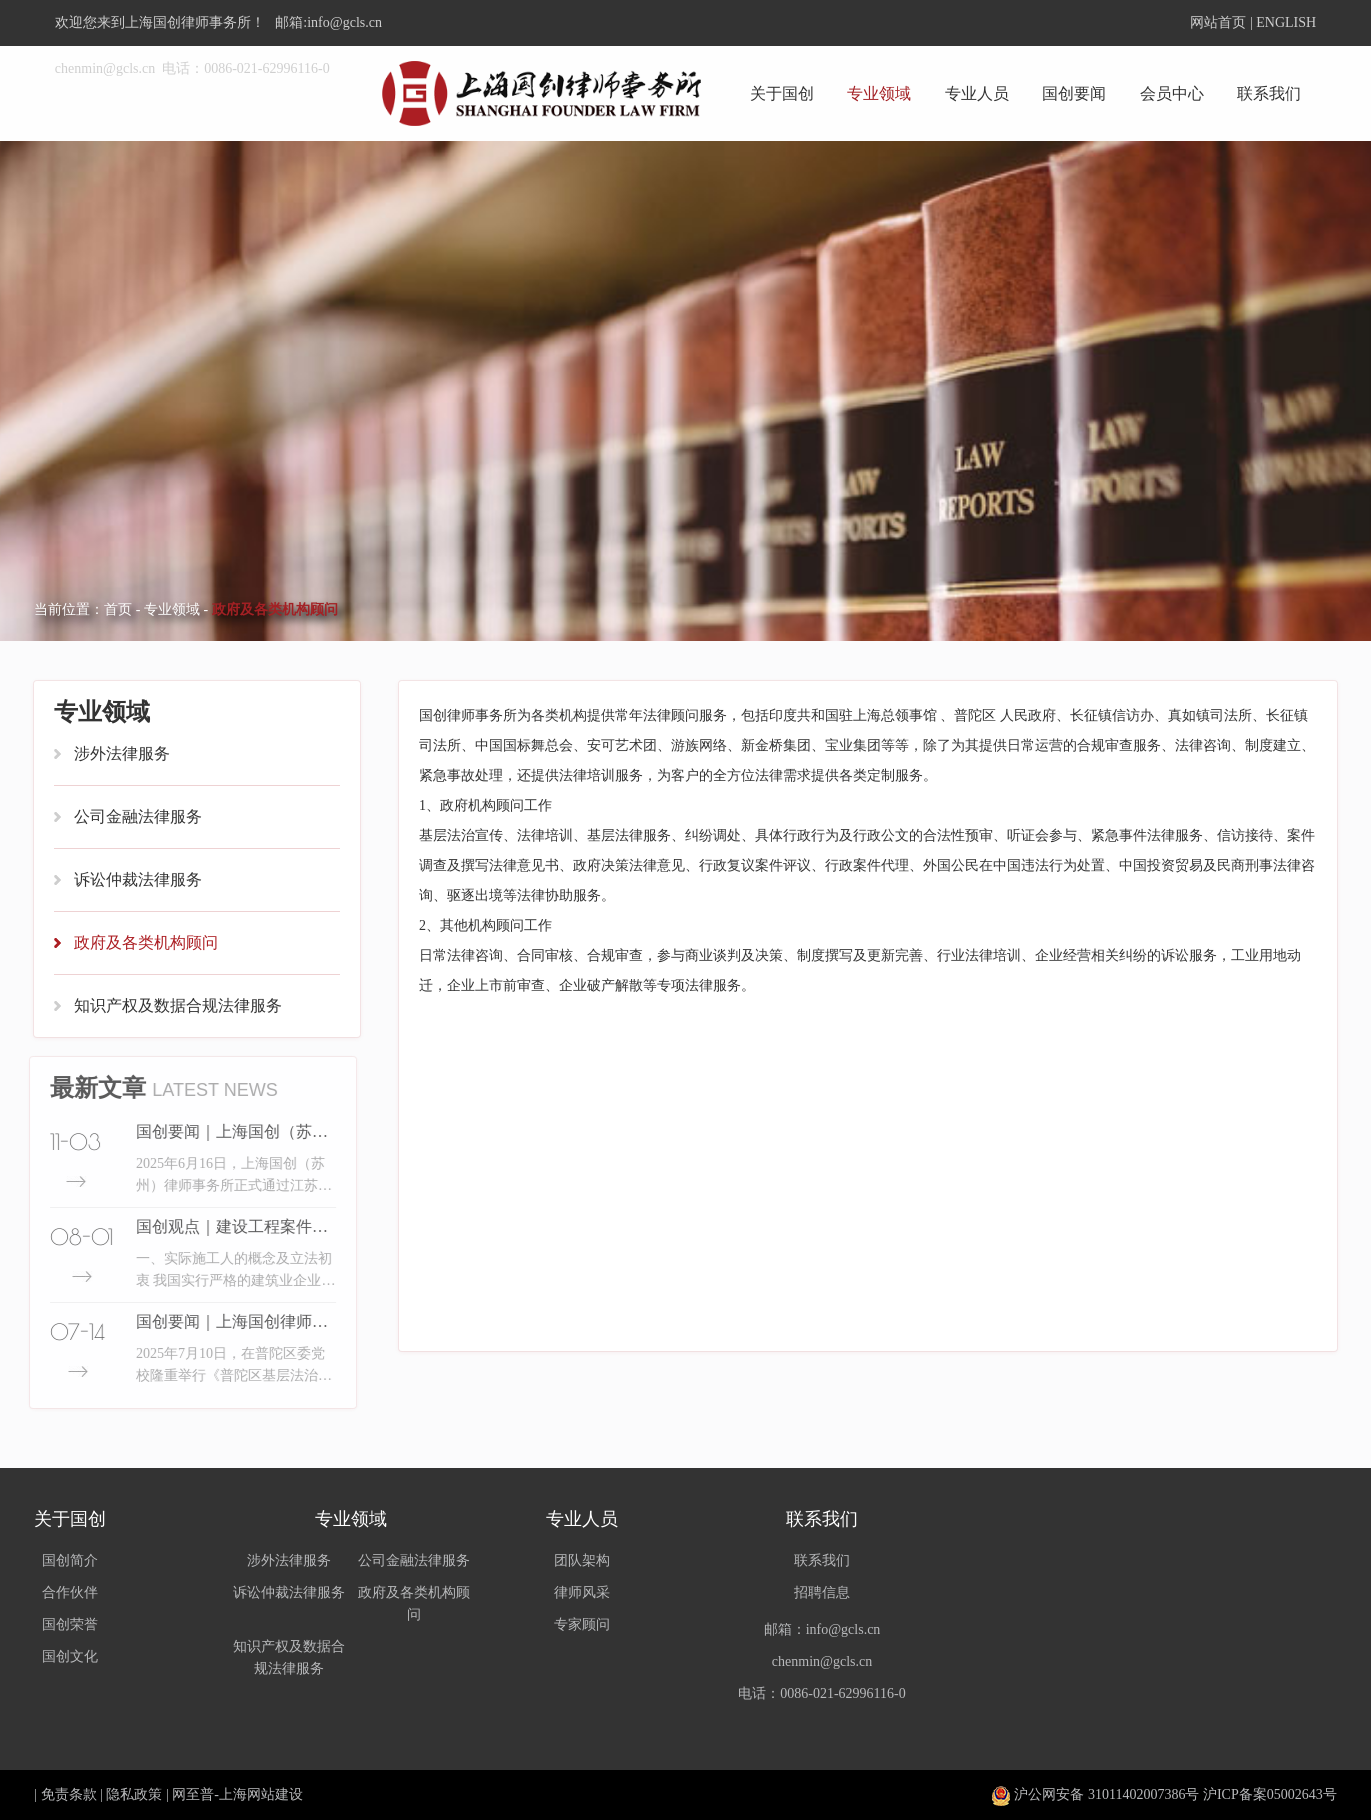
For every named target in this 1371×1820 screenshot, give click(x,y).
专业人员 (977, 93)
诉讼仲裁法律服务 (138, 879)
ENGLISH (1286, 22)
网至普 (193, 1794)
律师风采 (582, 1592)
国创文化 (70, 1656)
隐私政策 (134, 1794)
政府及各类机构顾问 (146, 942)
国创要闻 (1074, 93)
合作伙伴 (70, 1592)
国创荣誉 (70, 1624)
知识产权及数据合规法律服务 (178, 1005)
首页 (118, 609)
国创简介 (70, 1560)
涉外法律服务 (122, 753)
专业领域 (879, 93)
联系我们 (1269, 93)
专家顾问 (582, 1624)
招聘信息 (822, 1592)
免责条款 (69, 1794)
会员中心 (1172, 93)
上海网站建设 (261, 1794)
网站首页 (1218, 22)
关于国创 (782, 93)
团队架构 (582, 1560)
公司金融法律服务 (138, 816)
